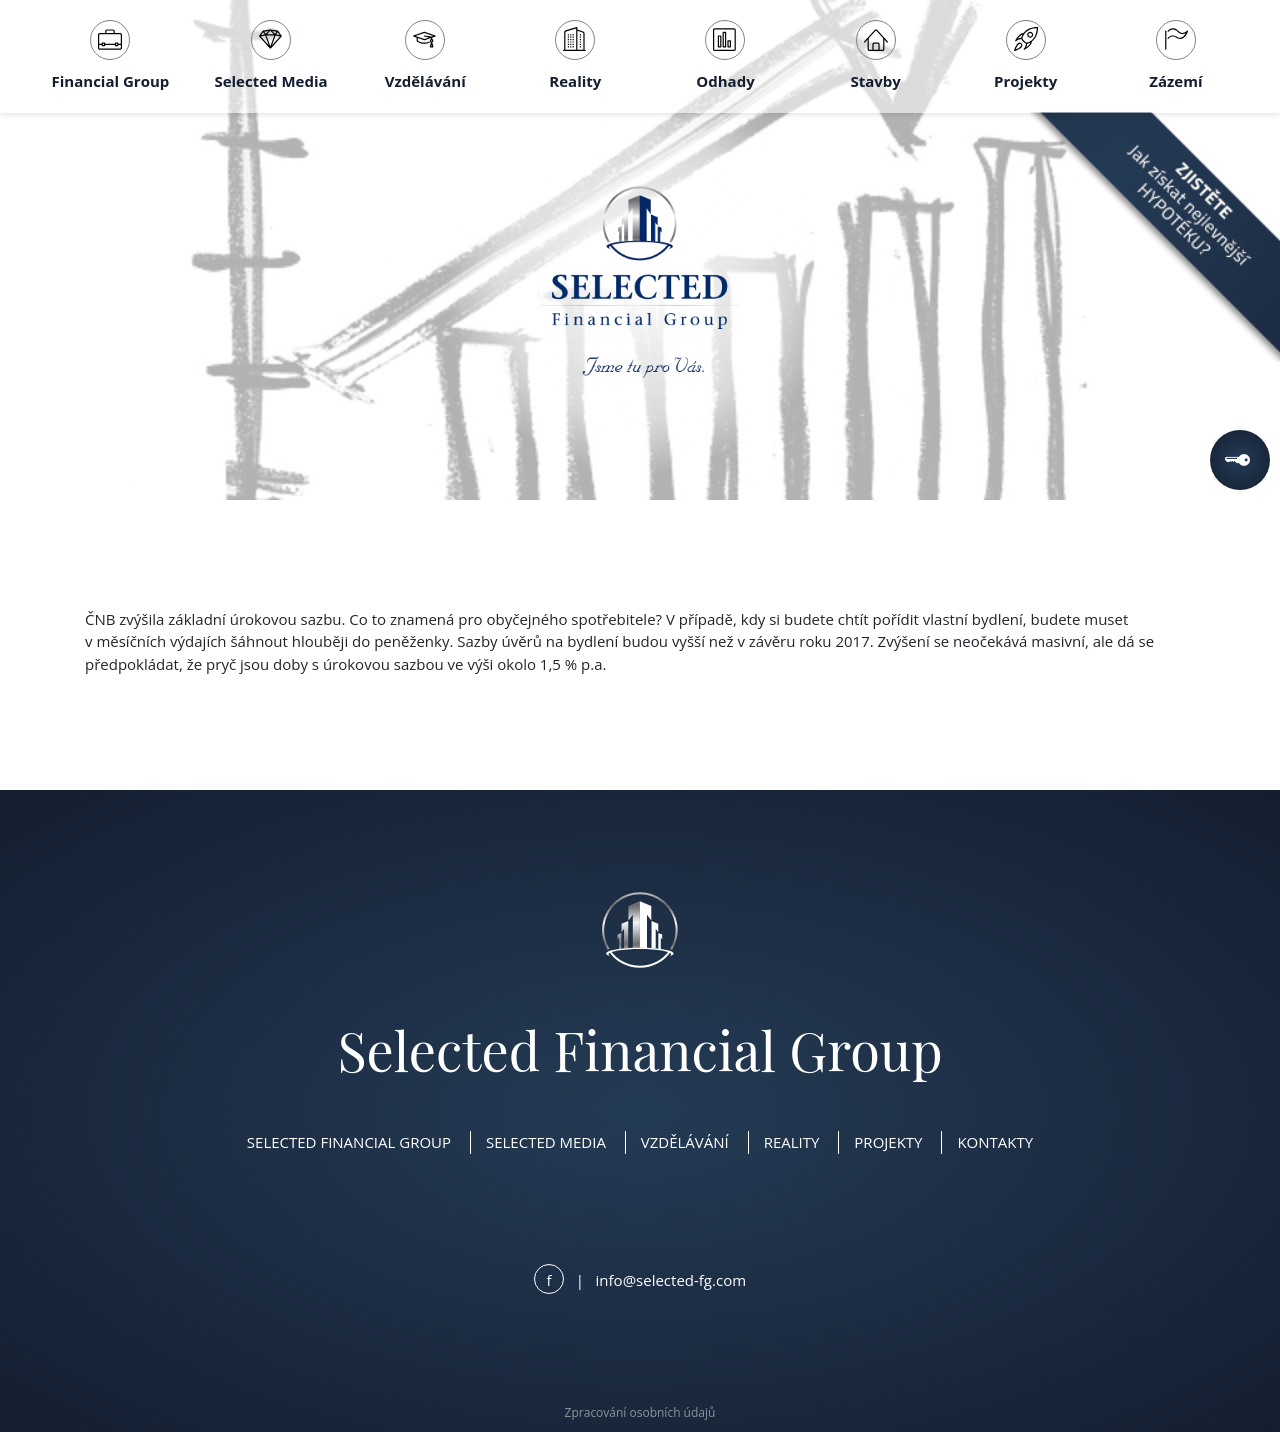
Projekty (1025, 55)
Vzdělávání (425, 55)
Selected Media (270, 55)
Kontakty (995, 1142)
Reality (575, 55)
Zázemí (1175, 55)
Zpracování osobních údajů (640, 1412)
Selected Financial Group (349, 1142)
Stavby (875, 55)
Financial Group (111, 55)
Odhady (725, 55)
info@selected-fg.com (671, 1280)
